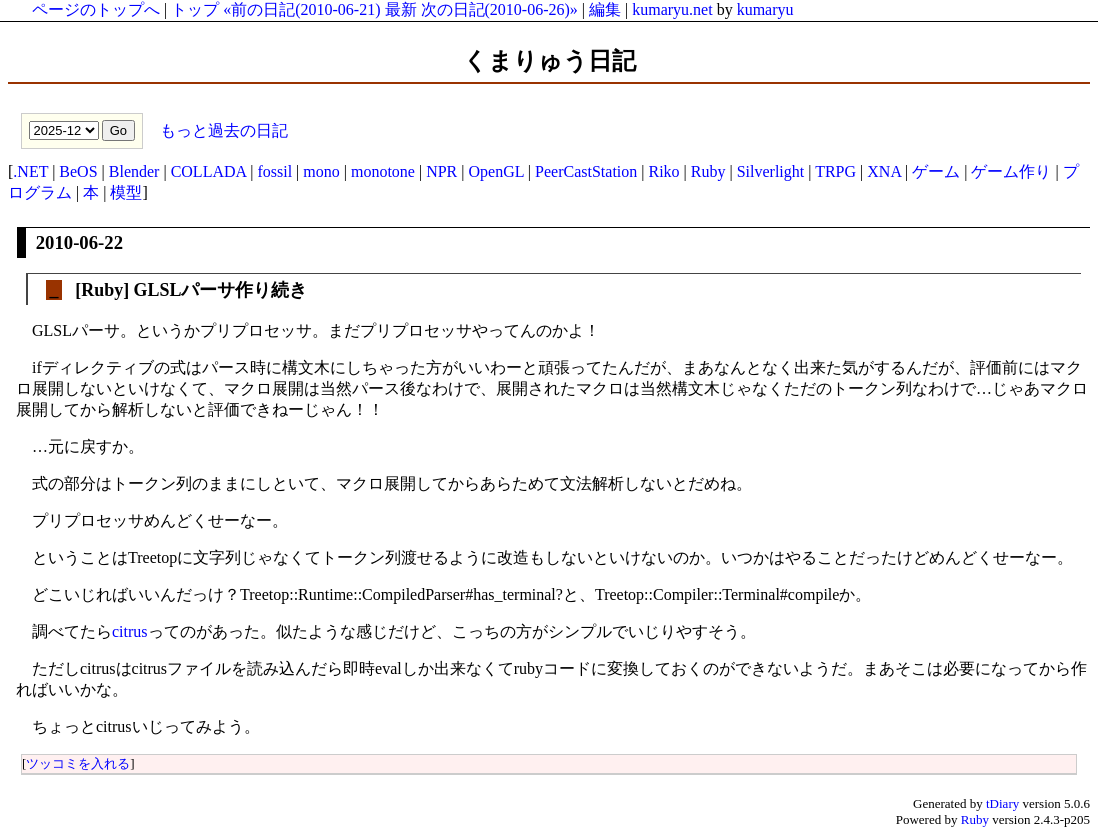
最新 (401, 9)
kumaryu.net (672, 9)
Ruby (708, 171)
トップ (195, 9)
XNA (884, 171)
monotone (383, 171)
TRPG (835, 171)
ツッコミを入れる (78, 763)
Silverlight (771, 171)
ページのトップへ (96, 9)
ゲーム (936, 171)
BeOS (78, 171)
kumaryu (765, 9)
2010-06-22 (79, 242)
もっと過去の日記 (222, 129)
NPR (441, 171)
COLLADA (209, 171)
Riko (663, 171)
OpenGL (495, 171)
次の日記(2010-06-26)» (499, 9)
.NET (30, 171)
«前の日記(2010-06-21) (301, 9)
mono (321, 171)
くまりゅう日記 (549, 61)
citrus (130, 631)
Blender (134, 171)
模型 (126, 192)
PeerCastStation (586, 171)
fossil (274, 171)
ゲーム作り (1011, 171)
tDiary (1002, 803)
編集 (605, 9)
